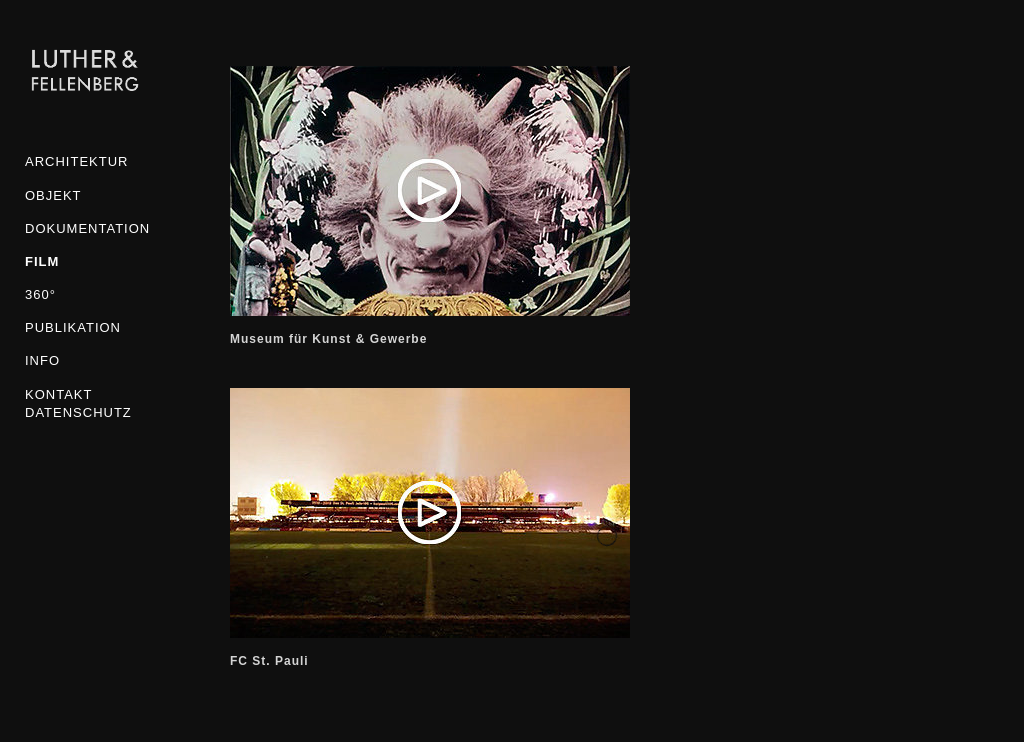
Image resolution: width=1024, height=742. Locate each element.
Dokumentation (85, 228)
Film (42, 261)
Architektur (76, 161)
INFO (42, 360)
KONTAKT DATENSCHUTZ (78, 403)
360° (40, 294)
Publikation (73, 327)
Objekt (53, 195)
